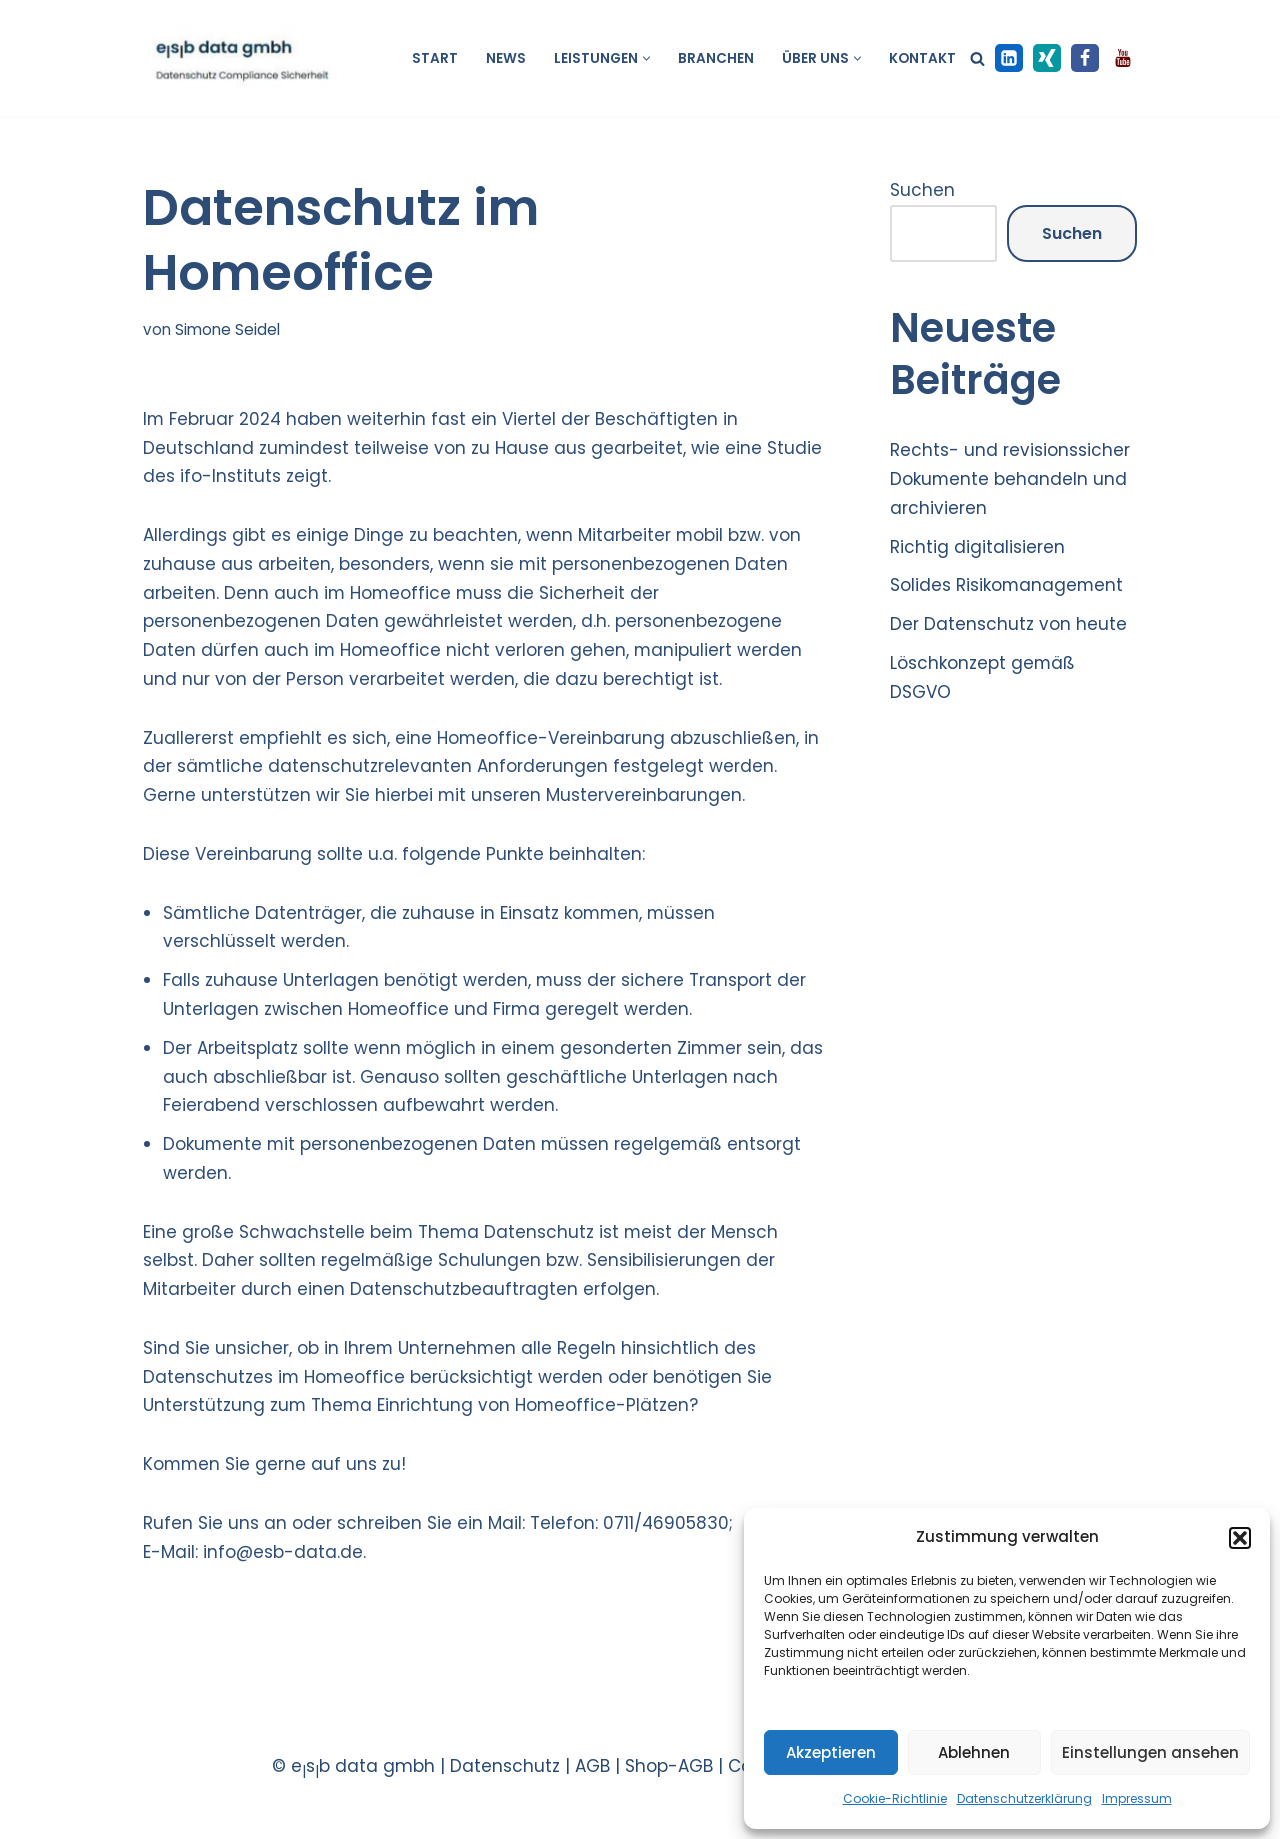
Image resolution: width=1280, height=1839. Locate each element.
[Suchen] (977, 58)
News (506, 58)
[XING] (1047, 58)
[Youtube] (1123, 58)
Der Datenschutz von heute (1008, 625)
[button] (1240, 1538)
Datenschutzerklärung (1024, 1798)
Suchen (922, 190)
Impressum (1137, 1798)
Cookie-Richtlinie (895, 1798)
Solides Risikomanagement (1007, 586)
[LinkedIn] (1009, 58)
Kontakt (922, 58)
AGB (592, 1771)
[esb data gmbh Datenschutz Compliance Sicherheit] (240, 58)
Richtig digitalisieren (977, 547)
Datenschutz (505, 1771)
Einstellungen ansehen (1150, 1752)
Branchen (716, 58)
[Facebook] (1085, 58)
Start (435, 58)
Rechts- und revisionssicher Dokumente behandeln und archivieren (1010, 479)
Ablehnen (974, 1752)
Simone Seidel (227, 329)
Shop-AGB (669, 1771)
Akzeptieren (831, 1752)
